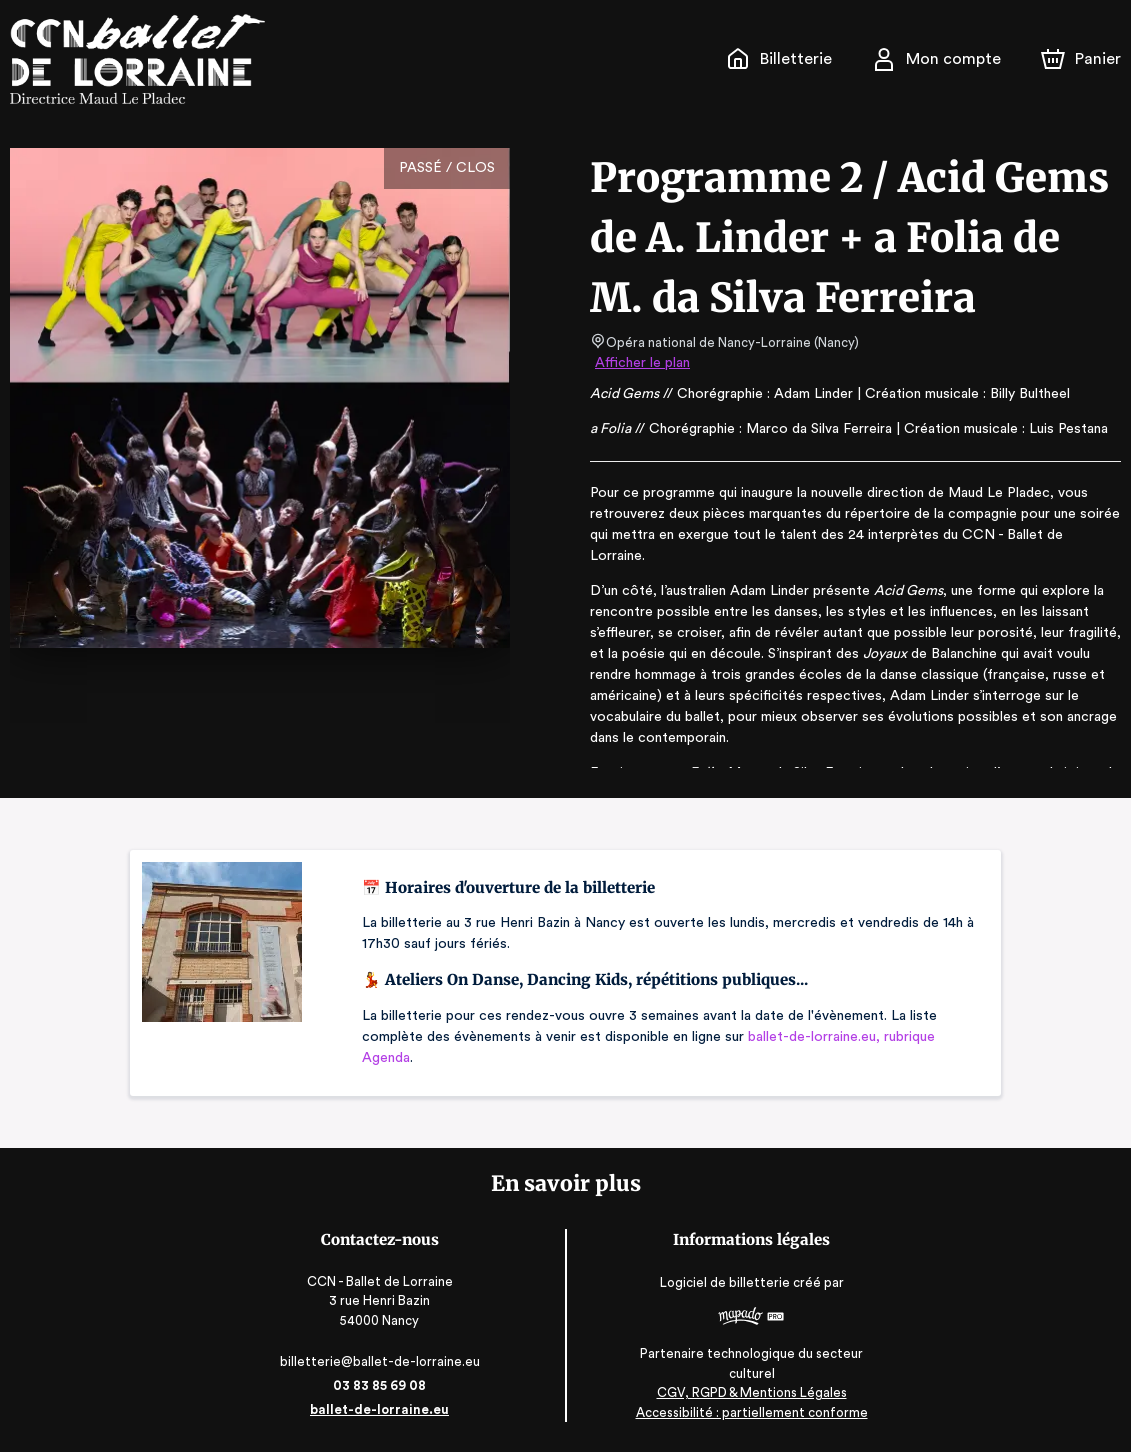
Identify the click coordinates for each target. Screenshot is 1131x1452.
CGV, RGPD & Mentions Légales (747, 1392)
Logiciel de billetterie (721, 1283)
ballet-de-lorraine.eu (384, 1409)
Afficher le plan (641, 363)
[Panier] (1081, 59)
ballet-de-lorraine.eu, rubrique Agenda (797, 1047)
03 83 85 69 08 (384, 1385)
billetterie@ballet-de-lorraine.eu (384, 1361)
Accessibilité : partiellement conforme (746, 1412)
